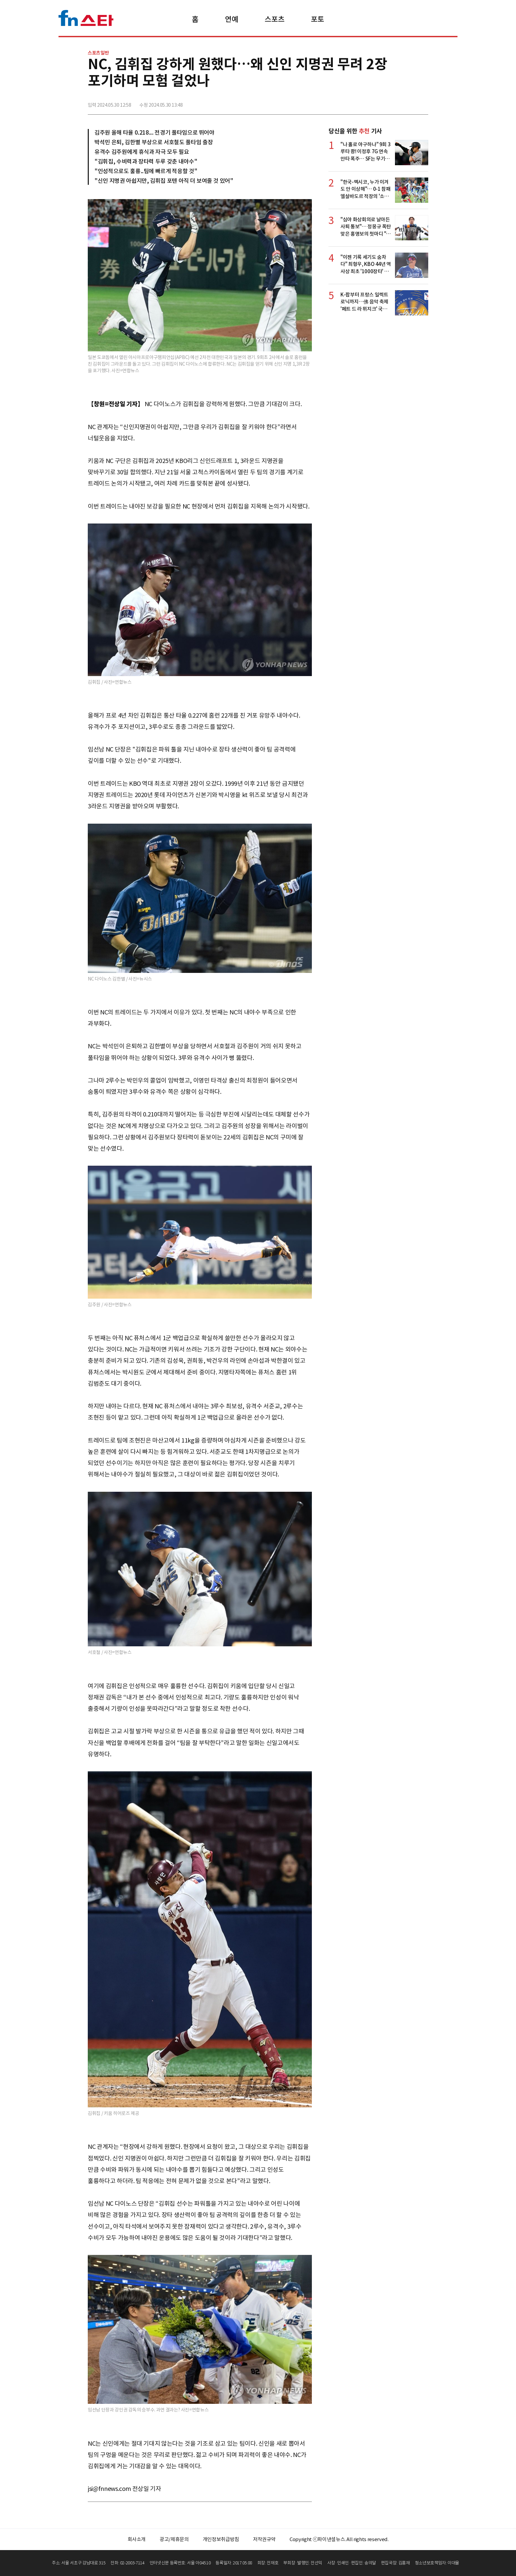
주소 (422, 102)
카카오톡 (408, 102)
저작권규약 (264, 2539)
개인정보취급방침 (221, 2539)
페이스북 (378, 102)
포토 (317, 19)
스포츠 (274, 19)
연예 (231, 19)
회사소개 (137, 2539)
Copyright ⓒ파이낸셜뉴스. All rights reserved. (339, 2539)
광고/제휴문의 (174, 2539)
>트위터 (393, 102)
